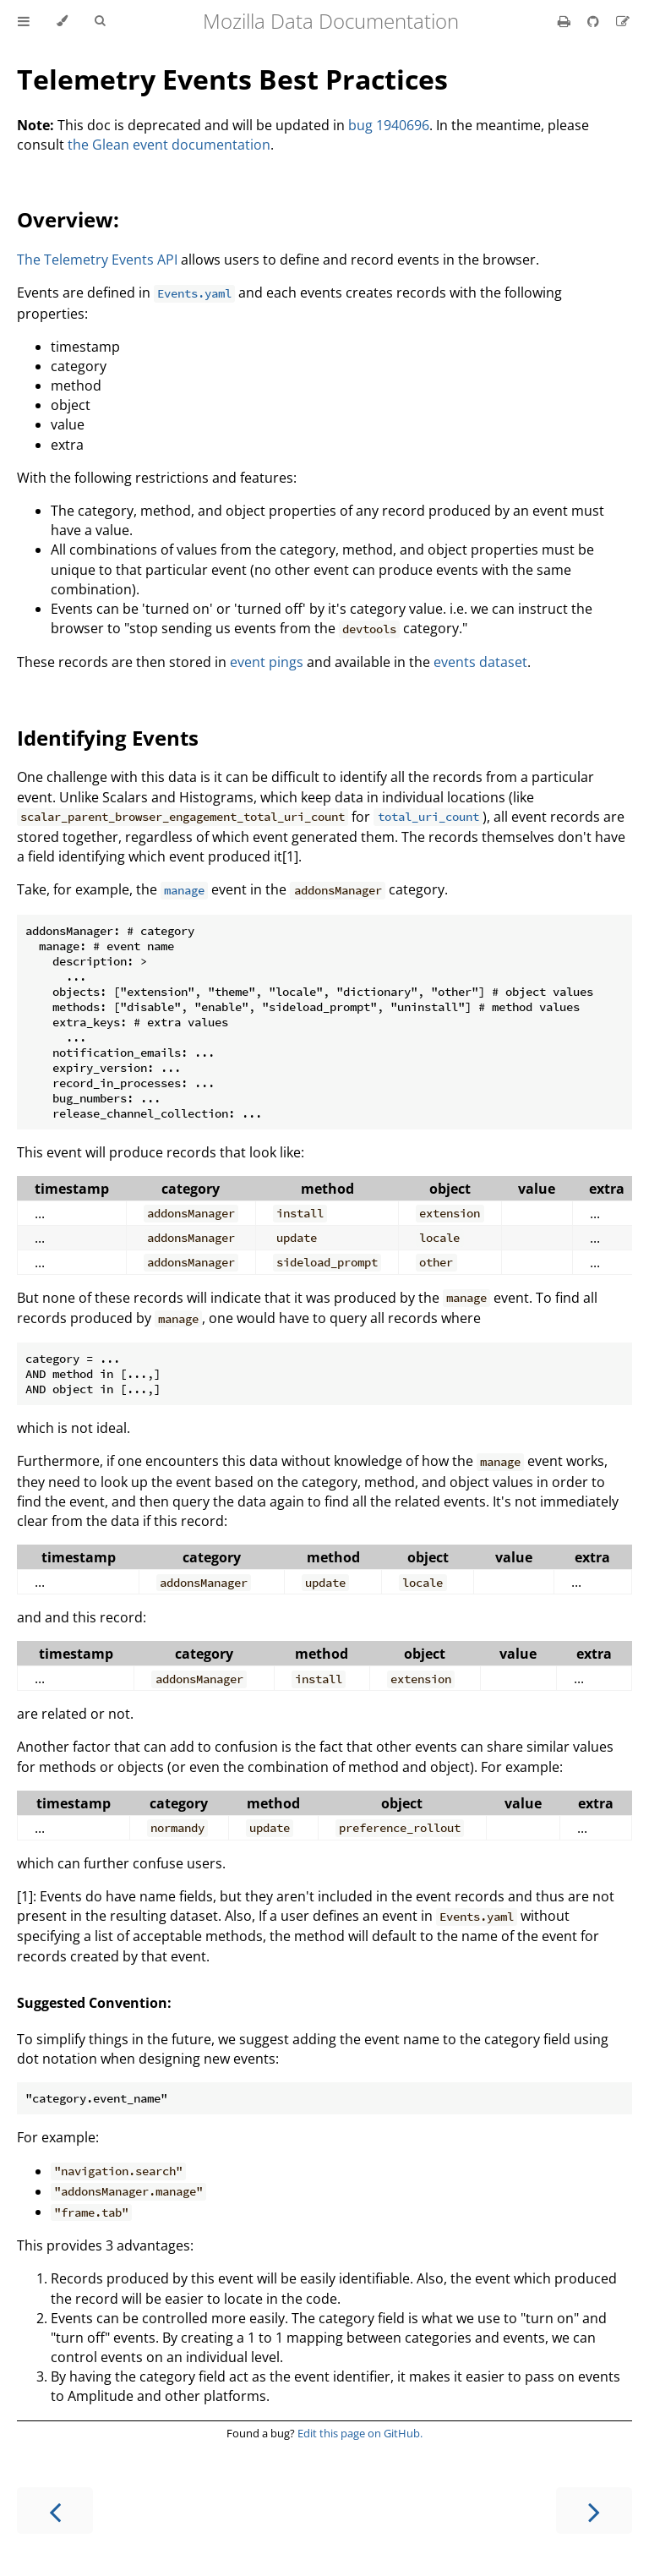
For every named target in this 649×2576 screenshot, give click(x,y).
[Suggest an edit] (622, 21)
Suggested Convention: (94, 2003)
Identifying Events (108, 738)
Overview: (68, 219)
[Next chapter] (594, 2510)
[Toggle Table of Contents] (23, 21)
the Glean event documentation (169, 144)
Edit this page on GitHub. (360, 2433)
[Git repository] (595, 21)
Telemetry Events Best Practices (232, 79)
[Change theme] (62, 21)
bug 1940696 (388, 125)
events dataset (480, 662)
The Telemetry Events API (97, 259)
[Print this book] (566, 21)
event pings (266, 662)
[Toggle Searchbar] (99, 21)
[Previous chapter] (55, 2510)
